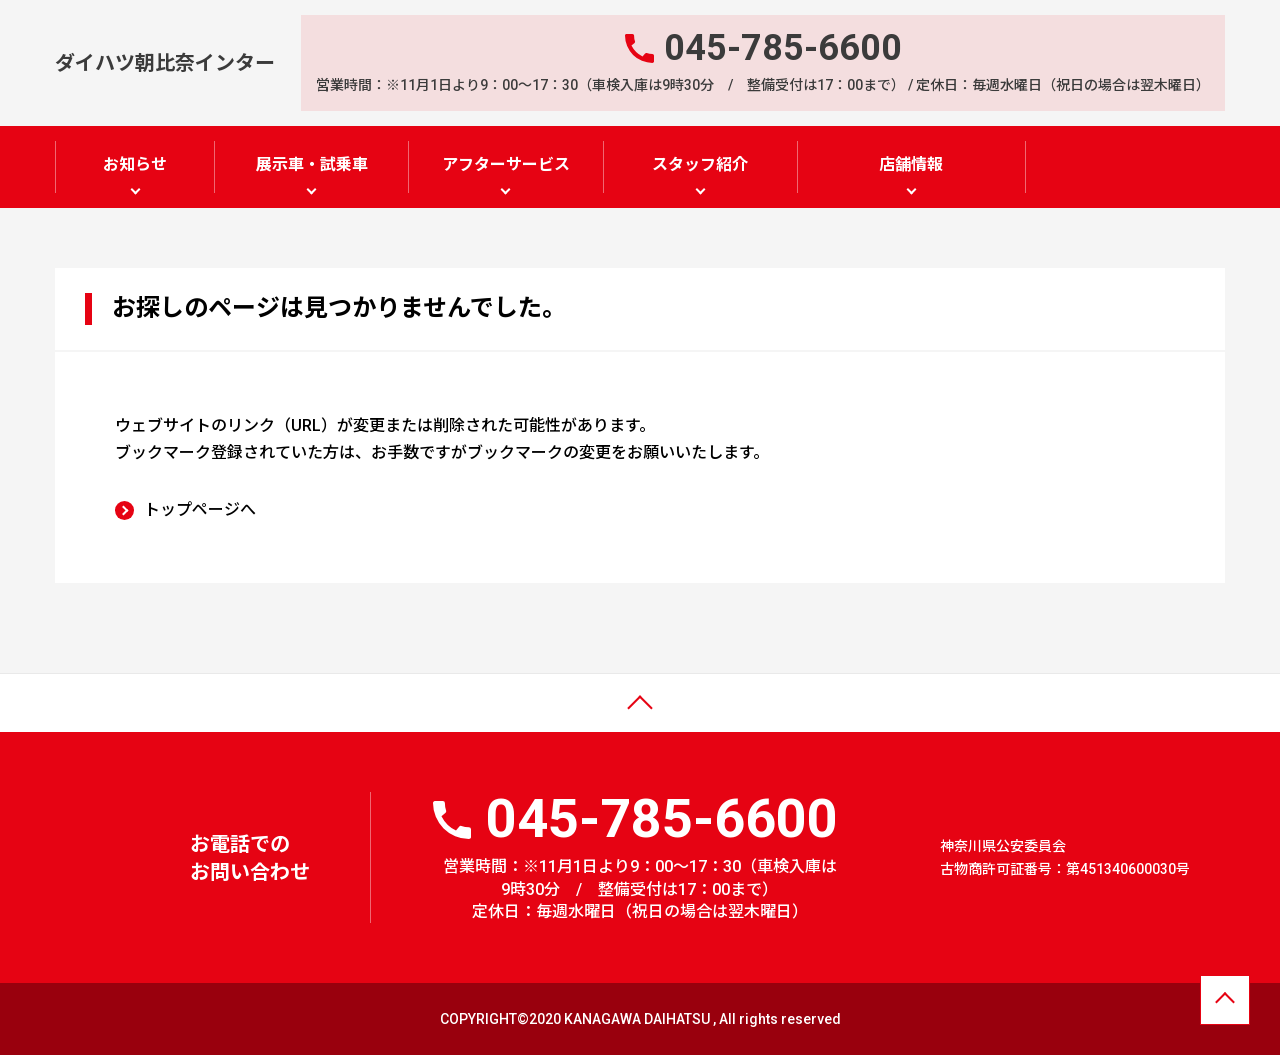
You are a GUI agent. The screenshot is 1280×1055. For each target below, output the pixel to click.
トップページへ (200, 508)
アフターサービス (506, 164)
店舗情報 (911, 164)
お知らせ (135, 164)
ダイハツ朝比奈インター (165, 62)
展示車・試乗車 (312, 164)
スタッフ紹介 (700, 164)
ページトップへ (1225, 1002)
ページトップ (63, 716)
